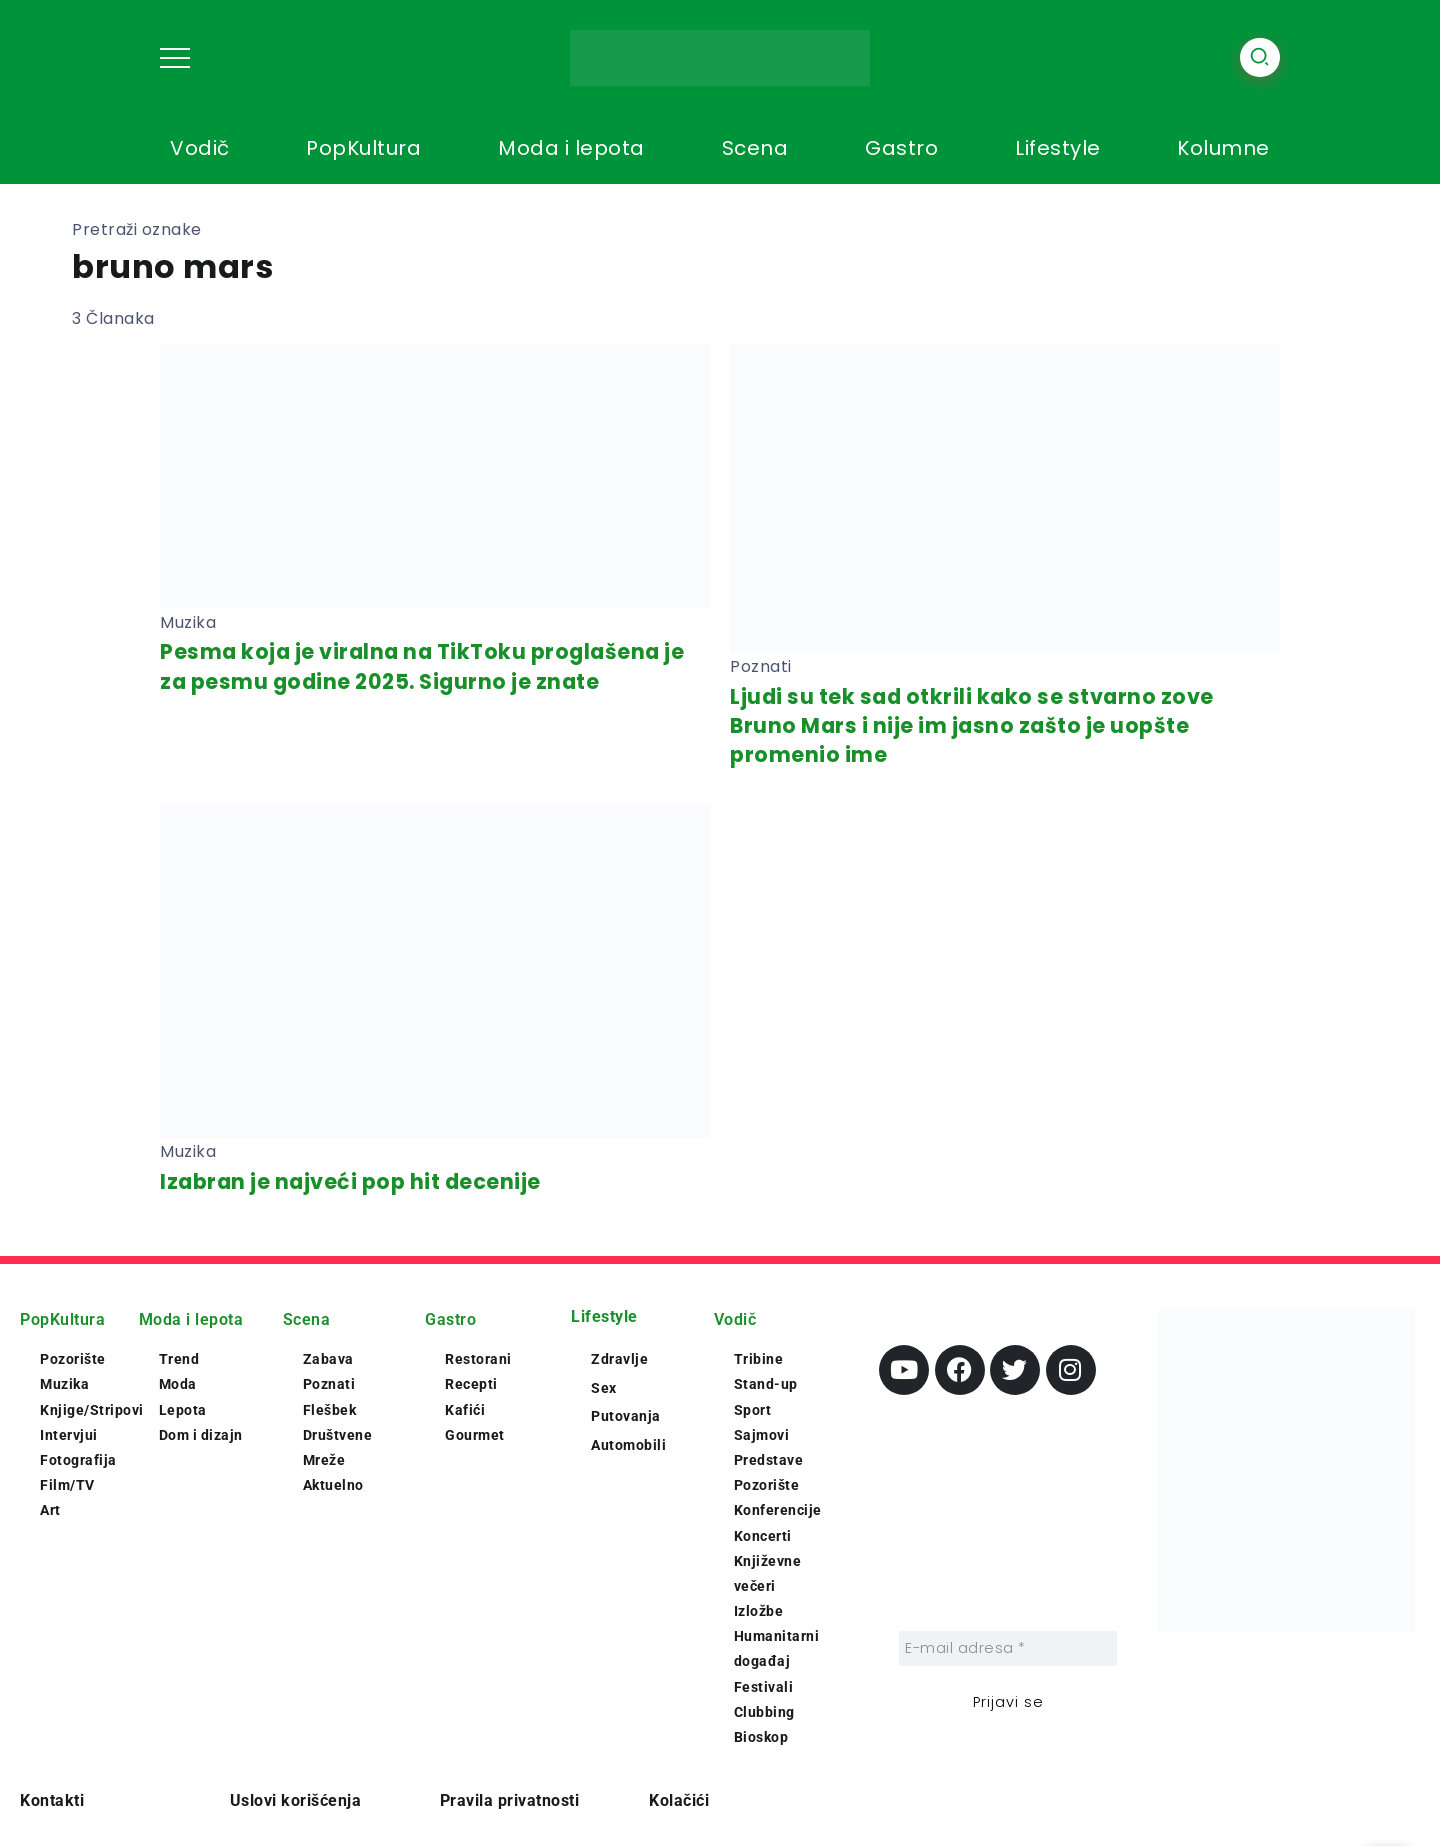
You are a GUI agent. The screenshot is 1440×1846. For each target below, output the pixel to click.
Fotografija (78, 1460)
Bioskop (761, 1737)
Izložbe (759, 1611)
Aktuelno (333, 1485)
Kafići (465, 1410)
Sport (753, 1410)
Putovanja (626, 1416)
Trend (179, 1359)
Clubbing (764, 1712)
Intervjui (69, 1435)
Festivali (764, 1687)
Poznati (329, 1384)
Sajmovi (762, 1435)
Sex (604, 1388)
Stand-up (766, 1384)
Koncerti (763, 1536)
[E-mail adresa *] (1008, 1648)
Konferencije (778, 1510)
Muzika (64, 1384)
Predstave (769, 1460)
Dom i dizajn (201, 1435)
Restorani (478, 1359)
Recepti (471, 1384)
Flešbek (330, 1410)
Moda (178, 1384)
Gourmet (475, 1435)
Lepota (183, 1410)
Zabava (328, 1359)
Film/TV (67, 1485)
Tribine (759, 1359)
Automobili (628, 1445)
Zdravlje (619, 1359)
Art (50, 1510)
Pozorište (73, 1359)
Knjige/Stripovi (92, 1410)
